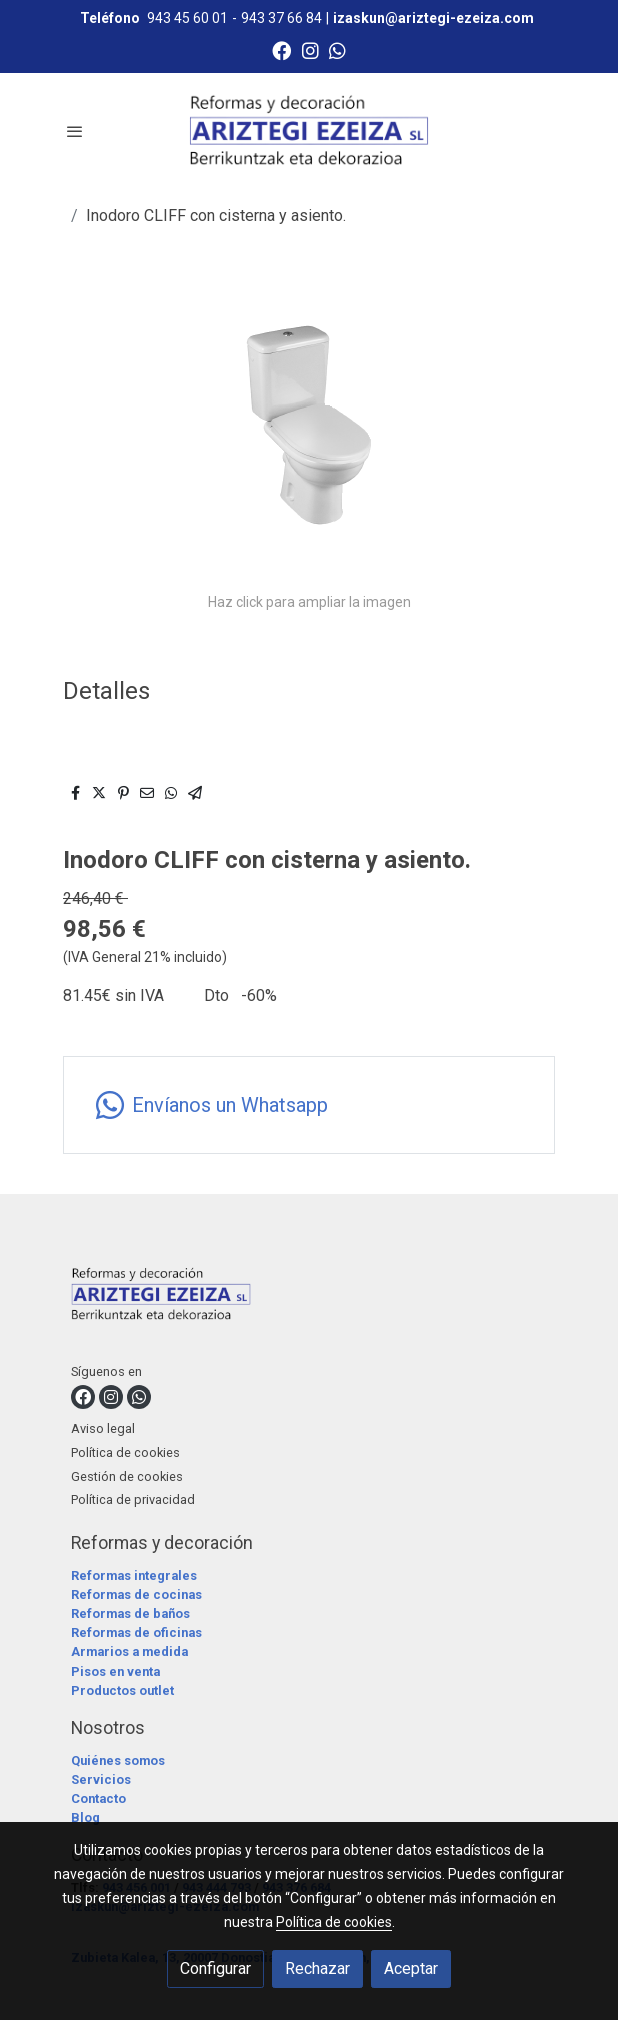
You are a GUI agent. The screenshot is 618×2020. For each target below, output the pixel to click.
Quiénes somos (118, 1760)
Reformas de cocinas (136, 1594)
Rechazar (317, 1968)
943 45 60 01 (187, 18)
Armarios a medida (129, 1651)
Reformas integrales (134, 1575)
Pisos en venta (115, 1671)
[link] (309, 130)
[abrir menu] (75, 131)
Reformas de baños (130, 1613)
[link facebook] (281, 49)
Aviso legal (103, 1428)
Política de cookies (125, 1452)
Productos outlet (122, 1690)
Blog (85, 1817)
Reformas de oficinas (136, 1632)
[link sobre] (309, 1298)
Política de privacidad (133, 1499)
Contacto (98, 1798)
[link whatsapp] (337, 49)
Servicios (101, 1779)
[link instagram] (310, 49)
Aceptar (411, 1968)
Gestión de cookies (127, 1476)
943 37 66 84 (281, 18)
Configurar (215, 1968)
